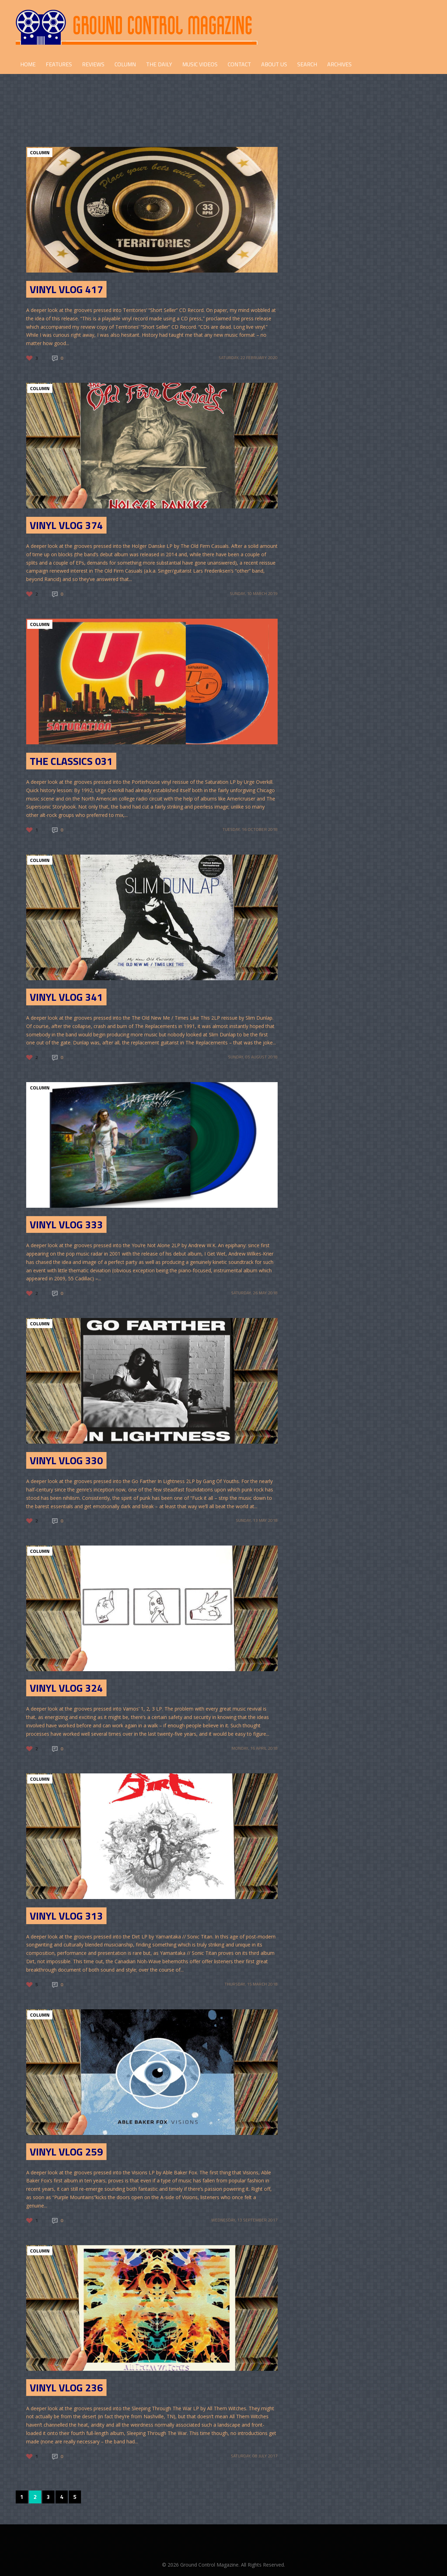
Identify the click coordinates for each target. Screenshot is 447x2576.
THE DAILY (159, 64)
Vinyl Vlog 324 (66, 1688)
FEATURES (59, 64)
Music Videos (200, 64)
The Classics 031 (71, 761)
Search (307, 64)
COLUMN (125, 64)
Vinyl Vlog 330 (66, 1460)
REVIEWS (93, 64)
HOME (28, 64)
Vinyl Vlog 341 (66, 997)
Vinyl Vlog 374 (66, 525)
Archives (339, 64)
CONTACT (239, 64)
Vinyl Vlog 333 (66, 1224)
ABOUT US (274, 64)
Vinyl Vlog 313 (66, 1916)
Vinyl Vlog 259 (66, 2152)
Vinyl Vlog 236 (66, 2388)
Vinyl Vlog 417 (66, 289)
